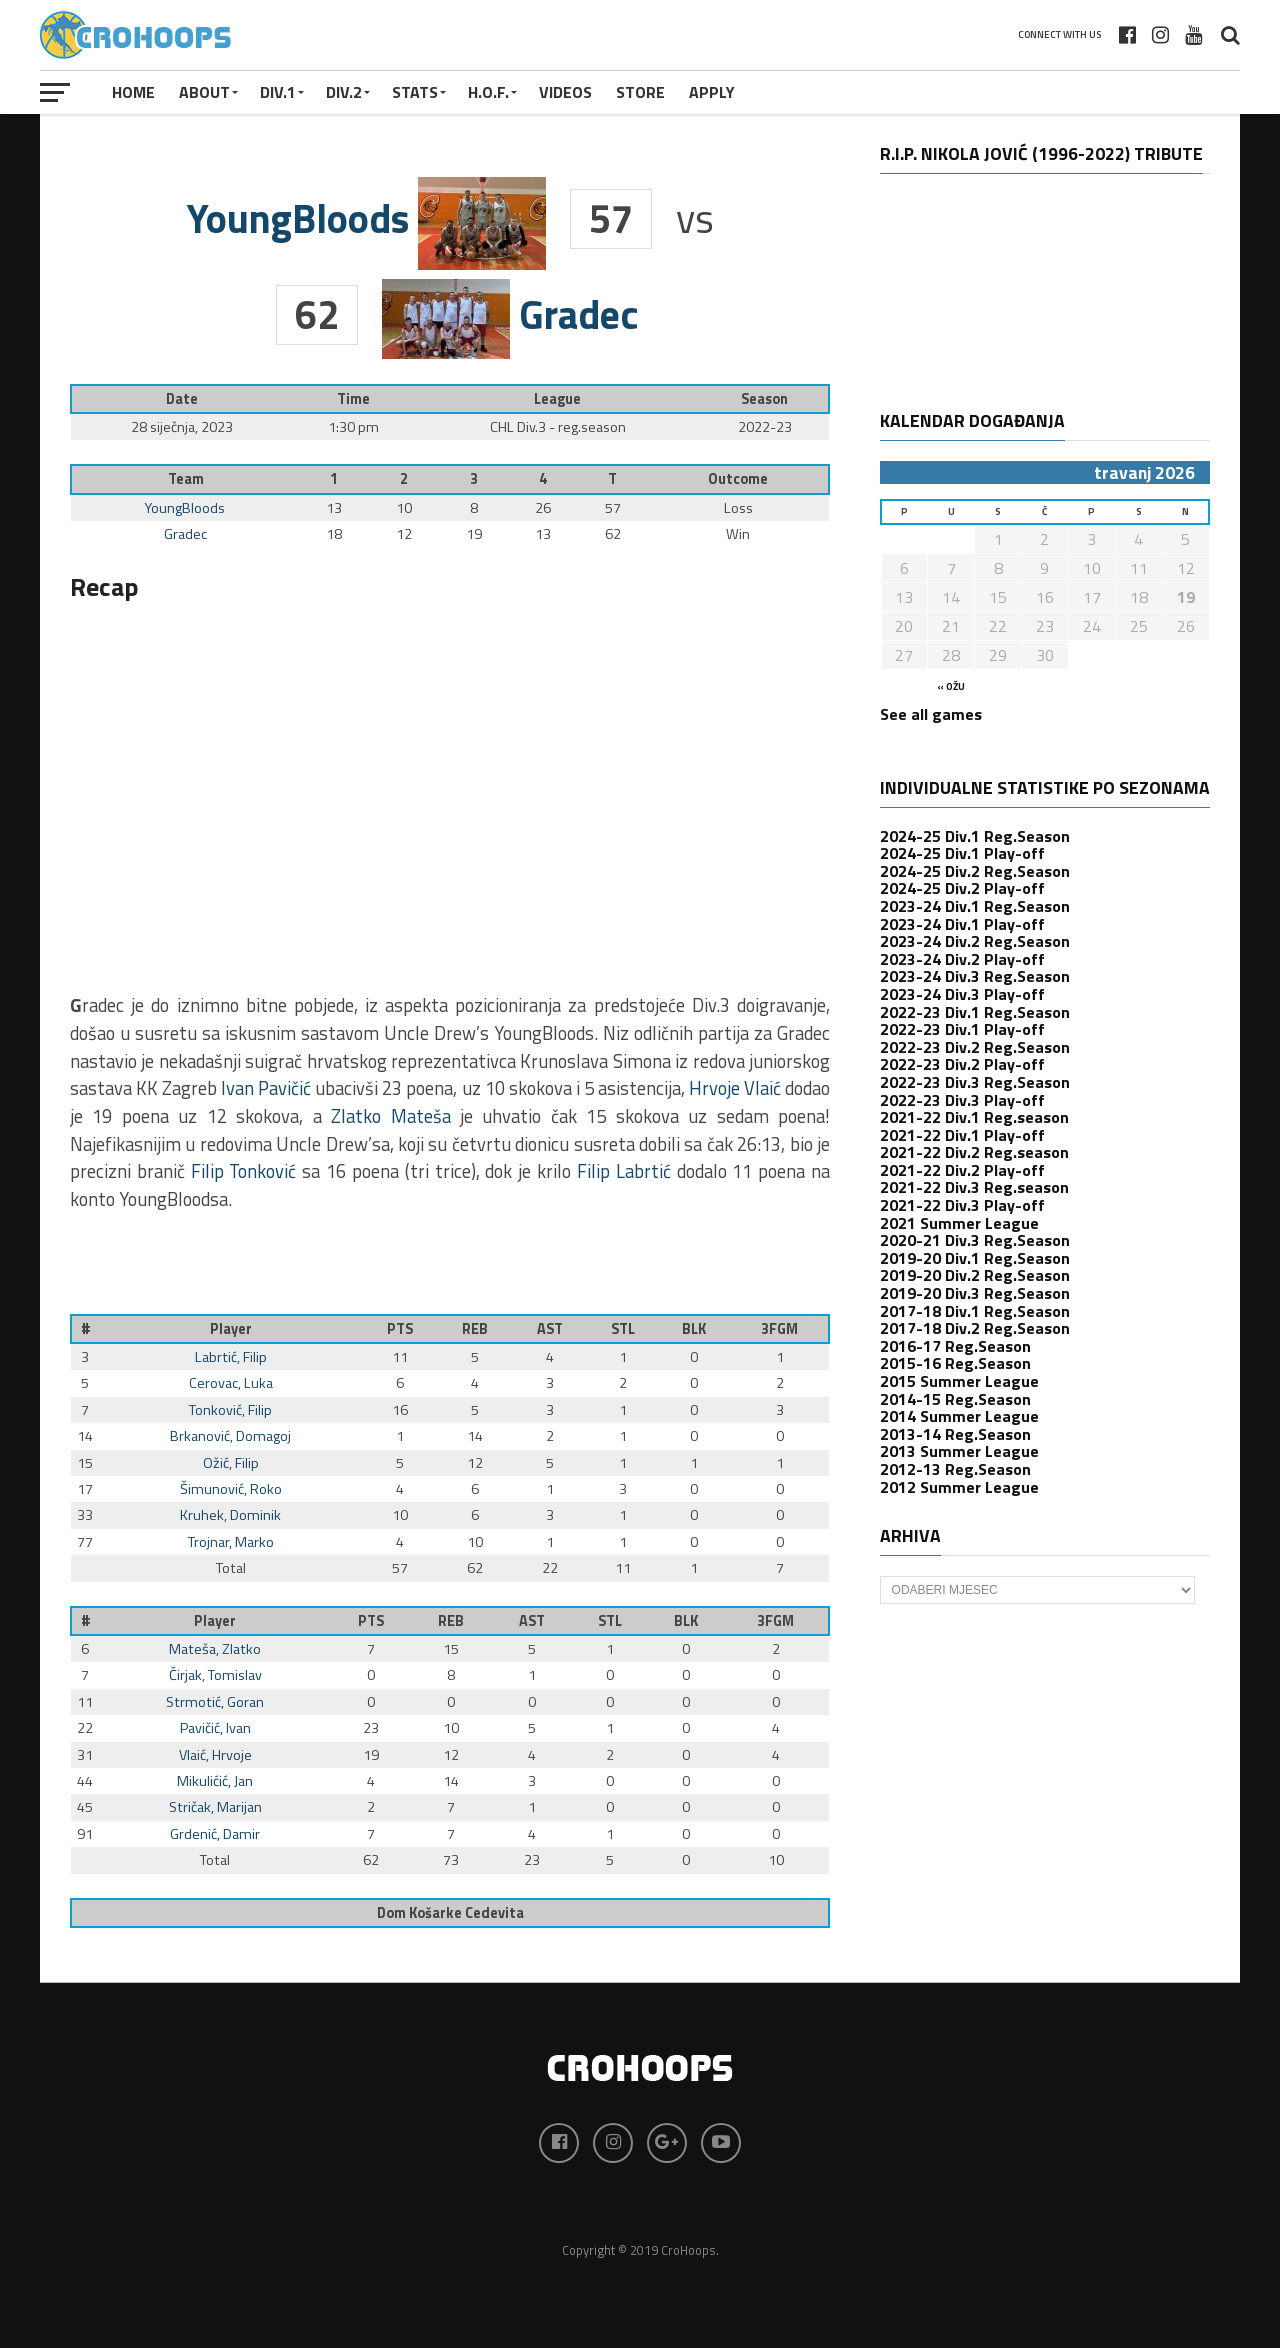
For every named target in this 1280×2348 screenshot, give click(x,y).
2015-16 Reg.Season (955, 1363)
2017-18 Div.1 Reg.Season (975, 1311)
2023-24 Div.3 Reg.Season (975, 976)
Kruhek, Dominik (230, 1515)
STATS (415, 92)
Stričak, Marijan (215, 1807)
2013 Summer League (959, 1451)
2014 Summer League (959, 1416)
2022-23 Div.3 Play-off (962, 1100)
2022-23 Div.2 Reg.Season (975, 1047)
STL (623, 1329)
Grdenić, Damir (215, 1834)
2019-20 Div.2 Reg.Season (975, 1275)
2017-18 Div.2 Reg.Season (975, 1328)
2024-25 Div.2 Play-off (962, 888)
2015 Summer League (959, 1381)
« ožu (951, 686)
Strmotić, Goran (215, 1702)
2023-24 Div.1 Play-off (962, 924)
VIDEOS (565, 92)
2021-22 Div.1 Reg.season (974, 1117)
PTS (400, 1329)
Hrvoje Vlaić (735, 1088)
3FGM (779, 1329)
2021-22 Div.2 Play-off (962, 1170)
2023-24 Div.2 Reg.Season (975, 941)
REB (475, 1329)
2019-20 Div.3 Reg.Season (975, 1293)
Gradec (185, 534)
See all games (931, 714)
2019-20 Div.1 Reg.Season (975, 1258)
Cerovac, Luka (231, 1383)
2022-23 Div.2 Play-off (962, 1064)
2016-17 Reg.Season (955, 1346)
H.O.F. (488, 92)
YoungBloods (185, 508)
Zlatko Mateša (390, 1116)
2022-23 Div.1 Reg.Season (975, 1012)
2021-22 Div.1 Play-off (962, 1135)
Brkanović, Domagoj (230, 1436)
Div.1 (278, 92)
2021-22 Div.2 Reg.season (974, 1152)
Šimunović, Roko (231, 1489)
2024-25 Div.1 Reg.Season (975, 836)
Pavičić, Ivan (215, 1728)
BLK (694, 1329)
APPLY (712, 92)
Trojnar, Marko (231, 1542)
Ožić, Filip (231, 1463)
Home (133, 92)
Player (231, 1329)
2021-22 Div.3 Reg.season (974, 1187)
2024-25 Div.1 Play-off (962, 853)
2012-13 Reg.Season (955, 1469)
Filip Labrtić (624, 1171)
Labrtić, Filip (231, 1357)
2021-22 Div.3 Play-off (962, 1205)
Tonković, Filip (230, 1410)
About (204, 92)
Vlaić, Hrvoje (215, 1755)
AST (550, 1329)
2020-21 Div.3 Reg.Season (975, 1240)
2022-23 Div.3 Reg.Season (975, 1082)
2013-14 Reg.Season (955, 1434)
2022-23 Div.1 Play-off (962, 1029)
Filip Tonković (244, 1171)
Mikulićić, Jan (215, 1781)
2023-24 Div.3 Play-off (962, 994)
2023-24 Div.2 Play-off (962, 959)
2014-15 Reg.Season (955, 1399)
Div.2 (344, 92)
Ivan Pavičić (266, 1088)
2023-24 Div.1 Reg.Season (975, 906)
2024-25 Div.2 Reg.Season (975, 871)
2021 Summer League (959, 1223)
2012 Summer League (959, 1487)
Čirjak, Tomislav (215, 1675)
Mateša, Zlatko (215, 1649)
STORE (640, 92)
